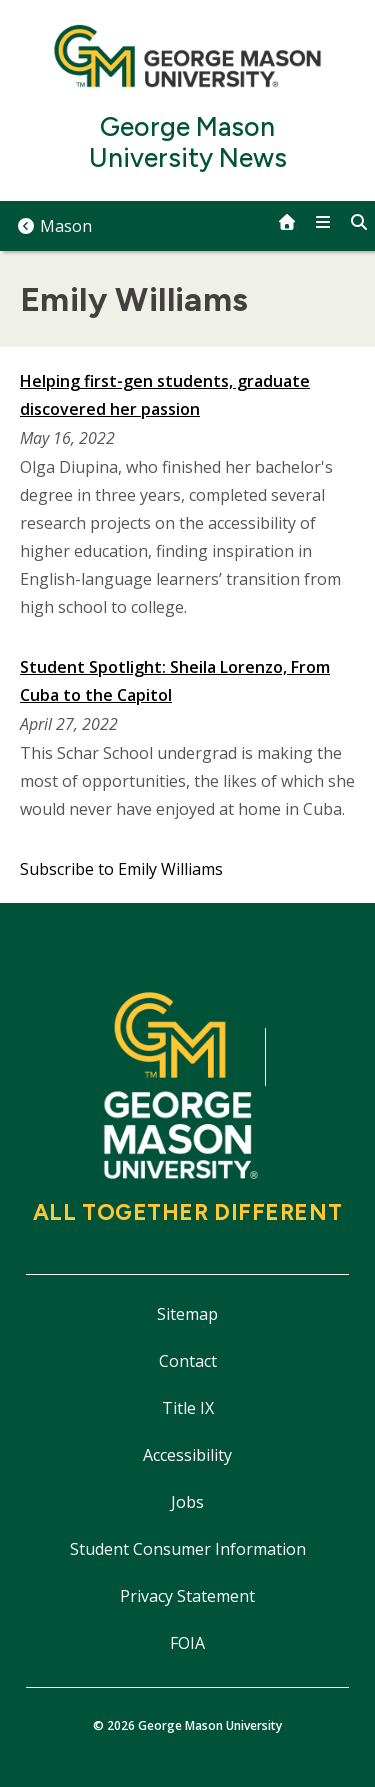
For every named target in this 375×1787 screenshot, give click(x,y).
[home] (287, 222)
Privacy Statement (187, 1596)
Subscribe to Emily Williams (121, 869)
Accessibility (187, 1455)
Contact (188, 1361)
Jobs (187, 1502)
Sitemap (187, 1314)
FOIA (187, 1643)
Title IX (188, 1408)
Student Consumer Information (188, 1549)
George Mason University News (188, 143)
